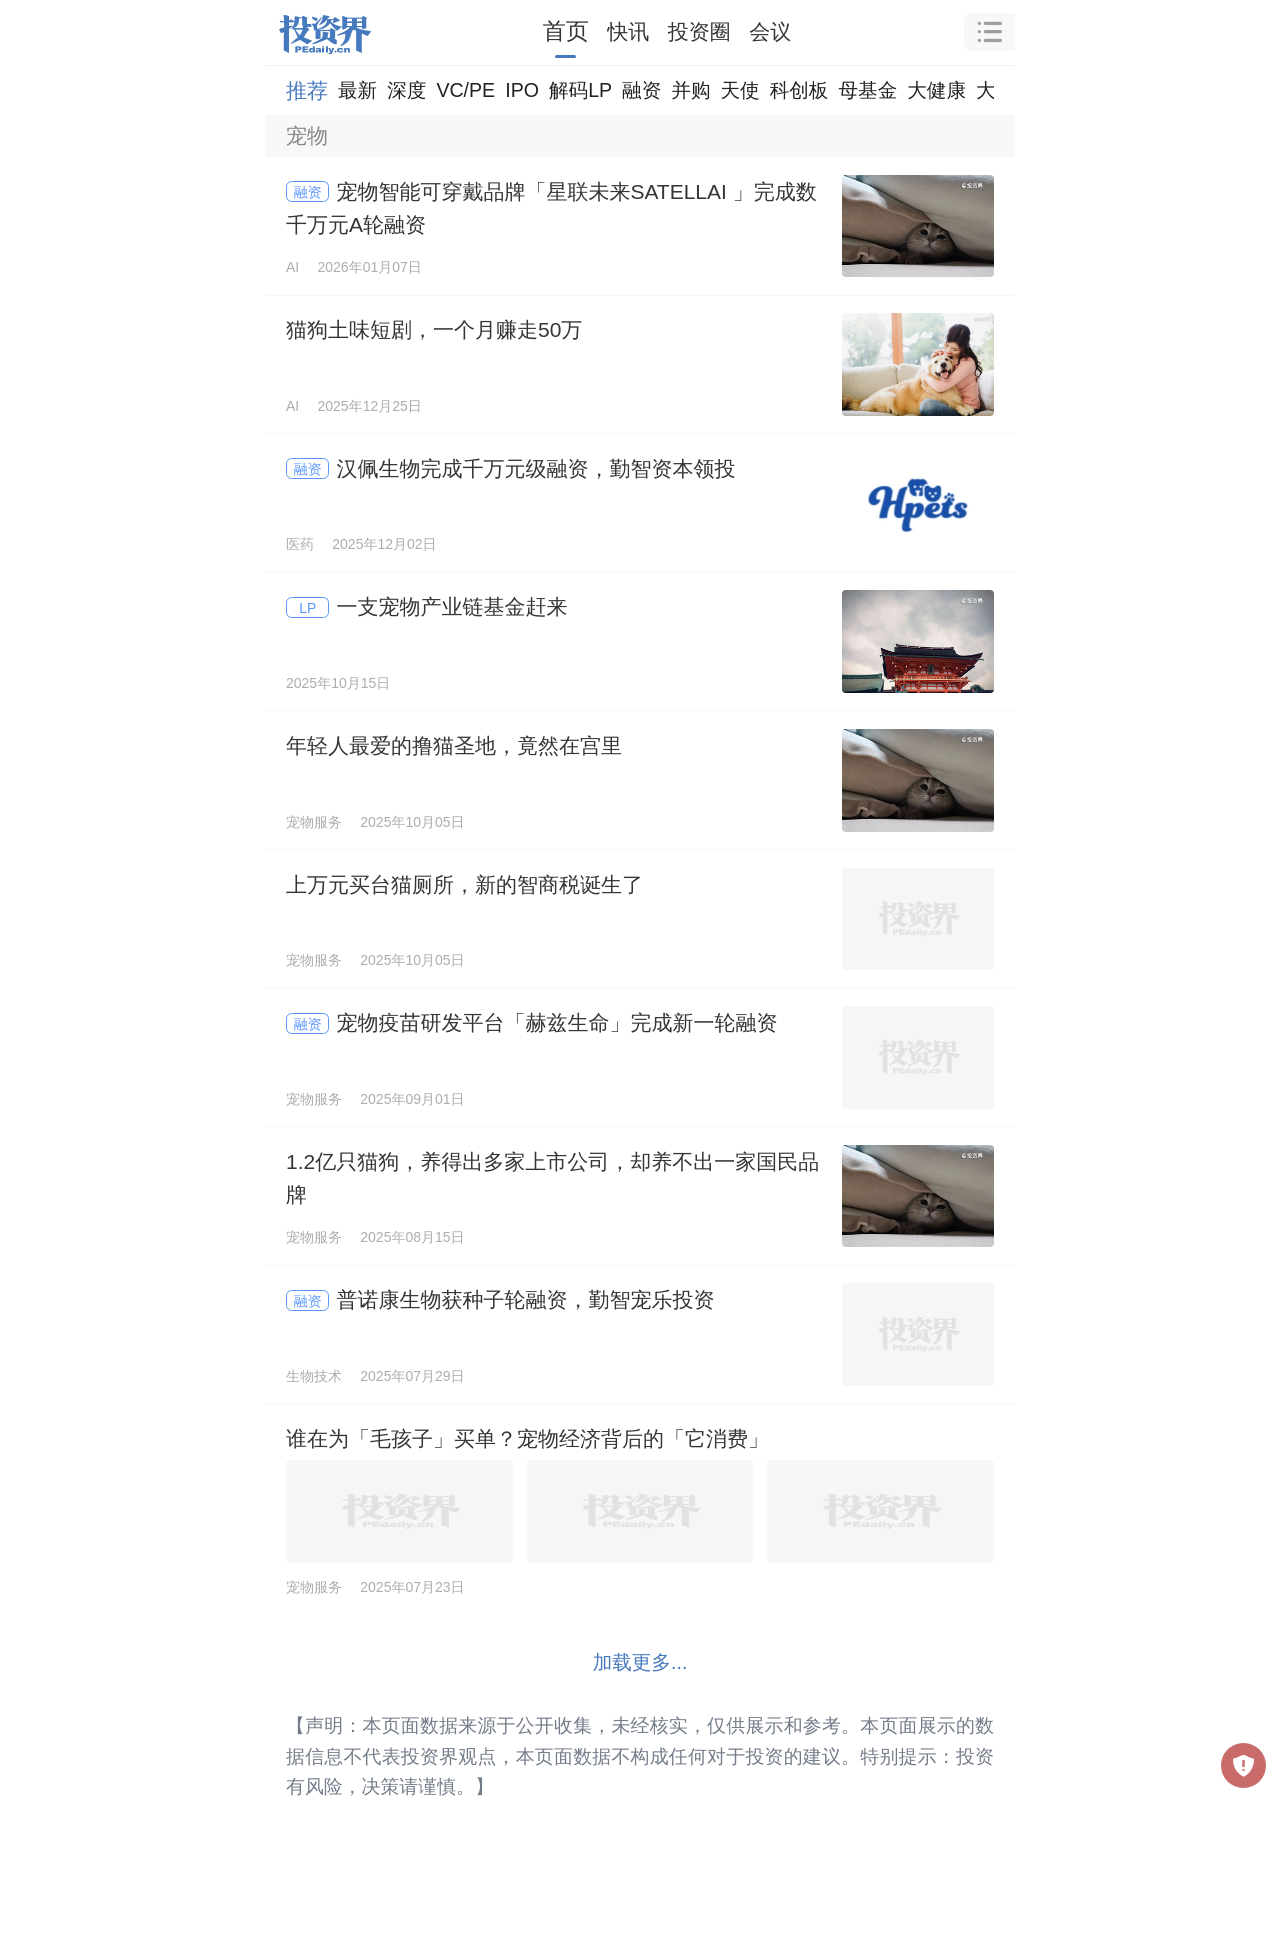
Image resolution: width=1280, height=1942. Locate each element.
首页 (566, 31)
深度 (406, 90)
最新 (357, 90)
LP (307, 608)
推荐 (307, 90)
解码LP (580, 90)
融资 (641, 90)
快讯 (628, 31)
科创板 (799, 90)
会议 (770, 31)
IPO (522, 90)
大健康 (936, 90)
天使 (739, 90)
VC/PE (465, 90)
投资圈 (699, 31)
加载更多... (640, 1662)
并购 (690, 90)
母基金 (867, 90)
